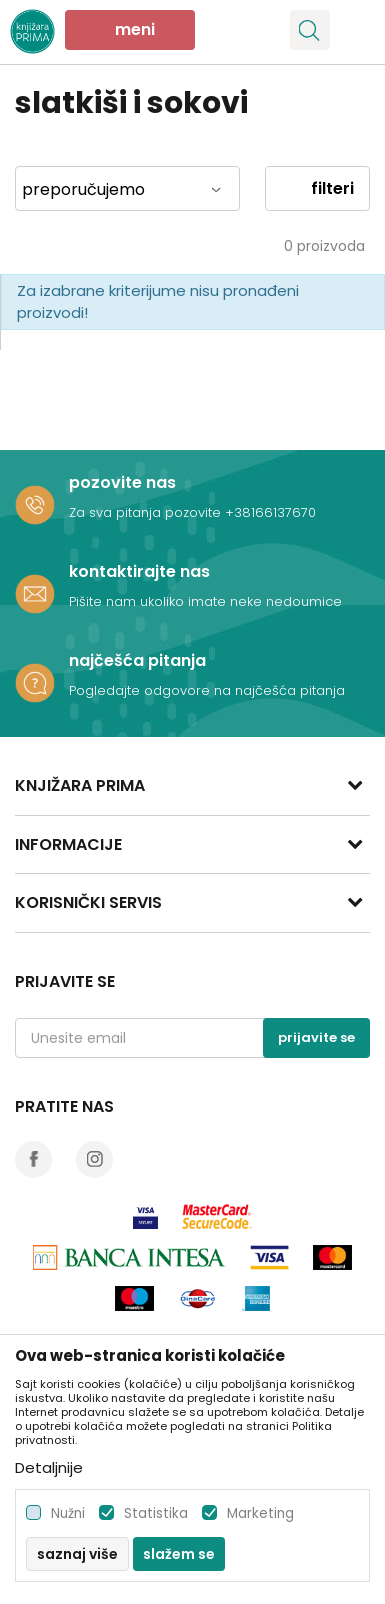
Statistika (156, 1513)
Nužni (68, 1513)
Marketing (260, 1513)
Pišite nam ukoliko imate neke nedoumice (205, 601)
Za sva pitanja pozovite (147, 512)
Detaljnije (49, 1467)
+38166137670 (270, 512)
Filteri (317, 188)
